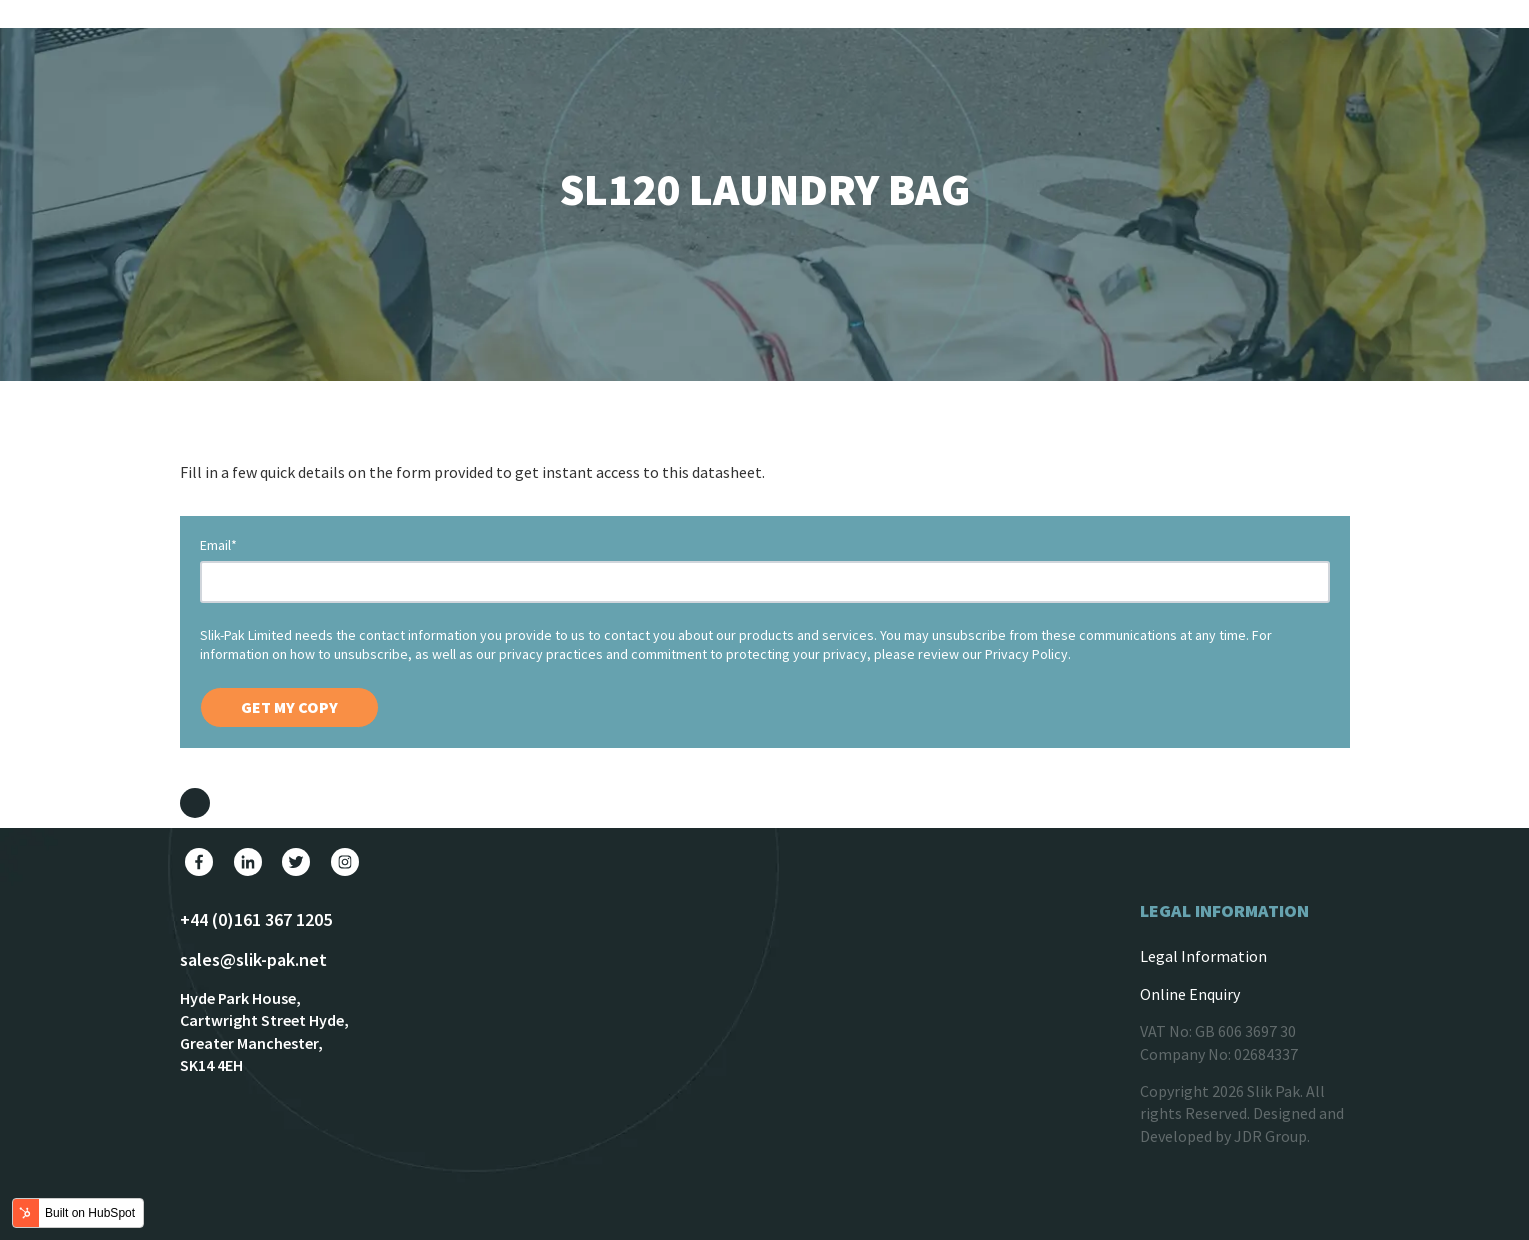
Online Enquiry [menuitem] (1190, 994)
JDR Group (1270, 1136)
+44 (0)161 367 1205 (256, 919)
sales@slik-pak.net (253, 959)
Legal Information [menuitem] (1203, 956)
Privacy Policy (1026, 654)
